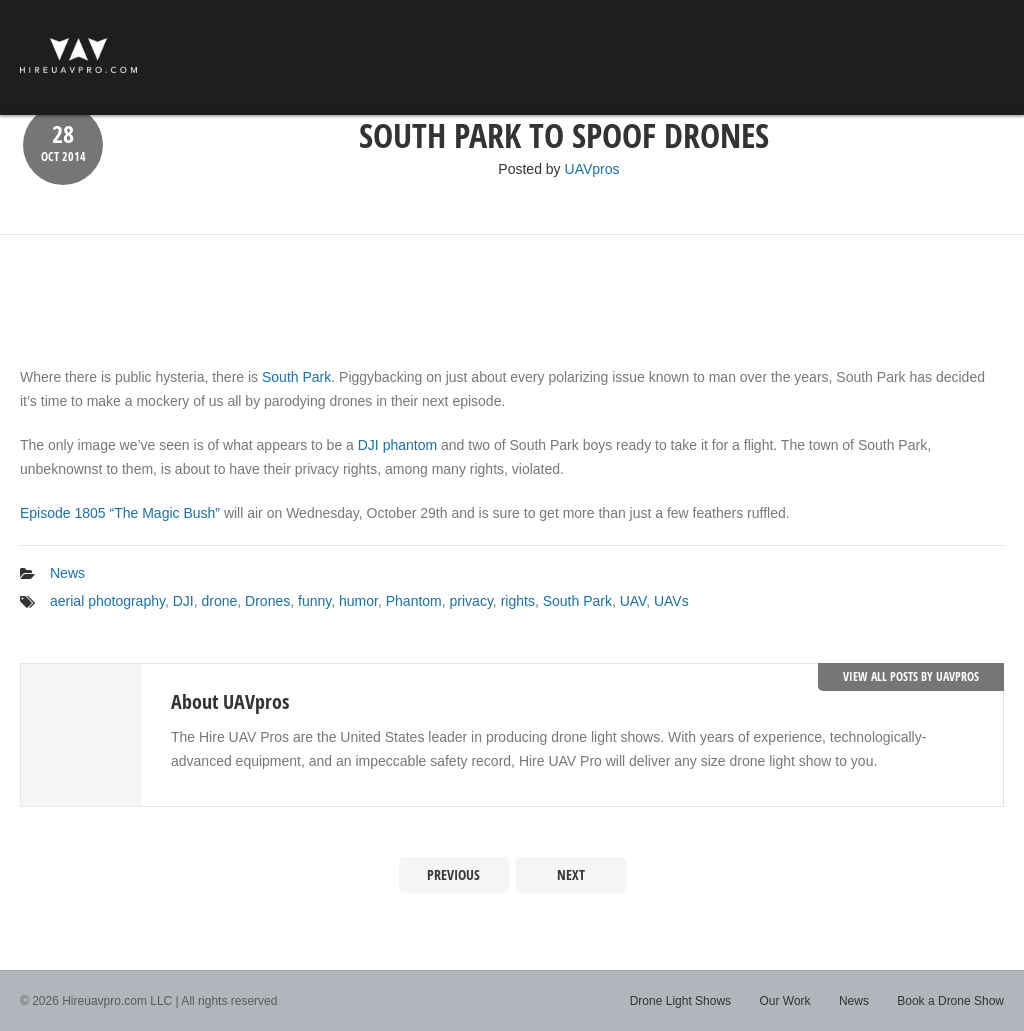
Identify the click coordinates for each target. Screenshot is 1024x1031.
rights (518, 601)
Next (571, 874)
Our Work (784, 1001)
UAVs (671, 601)
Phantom (414, 601)
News (67, 573)
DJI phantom (397, 445)
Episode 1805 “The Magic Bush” (120, 513)
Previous (453, 874)
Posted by (558, 169)
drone (220, 601)
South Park (296, 377)
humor (358, 601)
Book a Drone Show (950, 1001)
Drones (267, 601)
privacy (471, 601)
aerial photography (107, 601)
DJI (183, 601)
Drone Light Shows (680, 1001)
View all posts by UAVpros (911, 676)
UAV (633, 601)
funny (314, 601)
